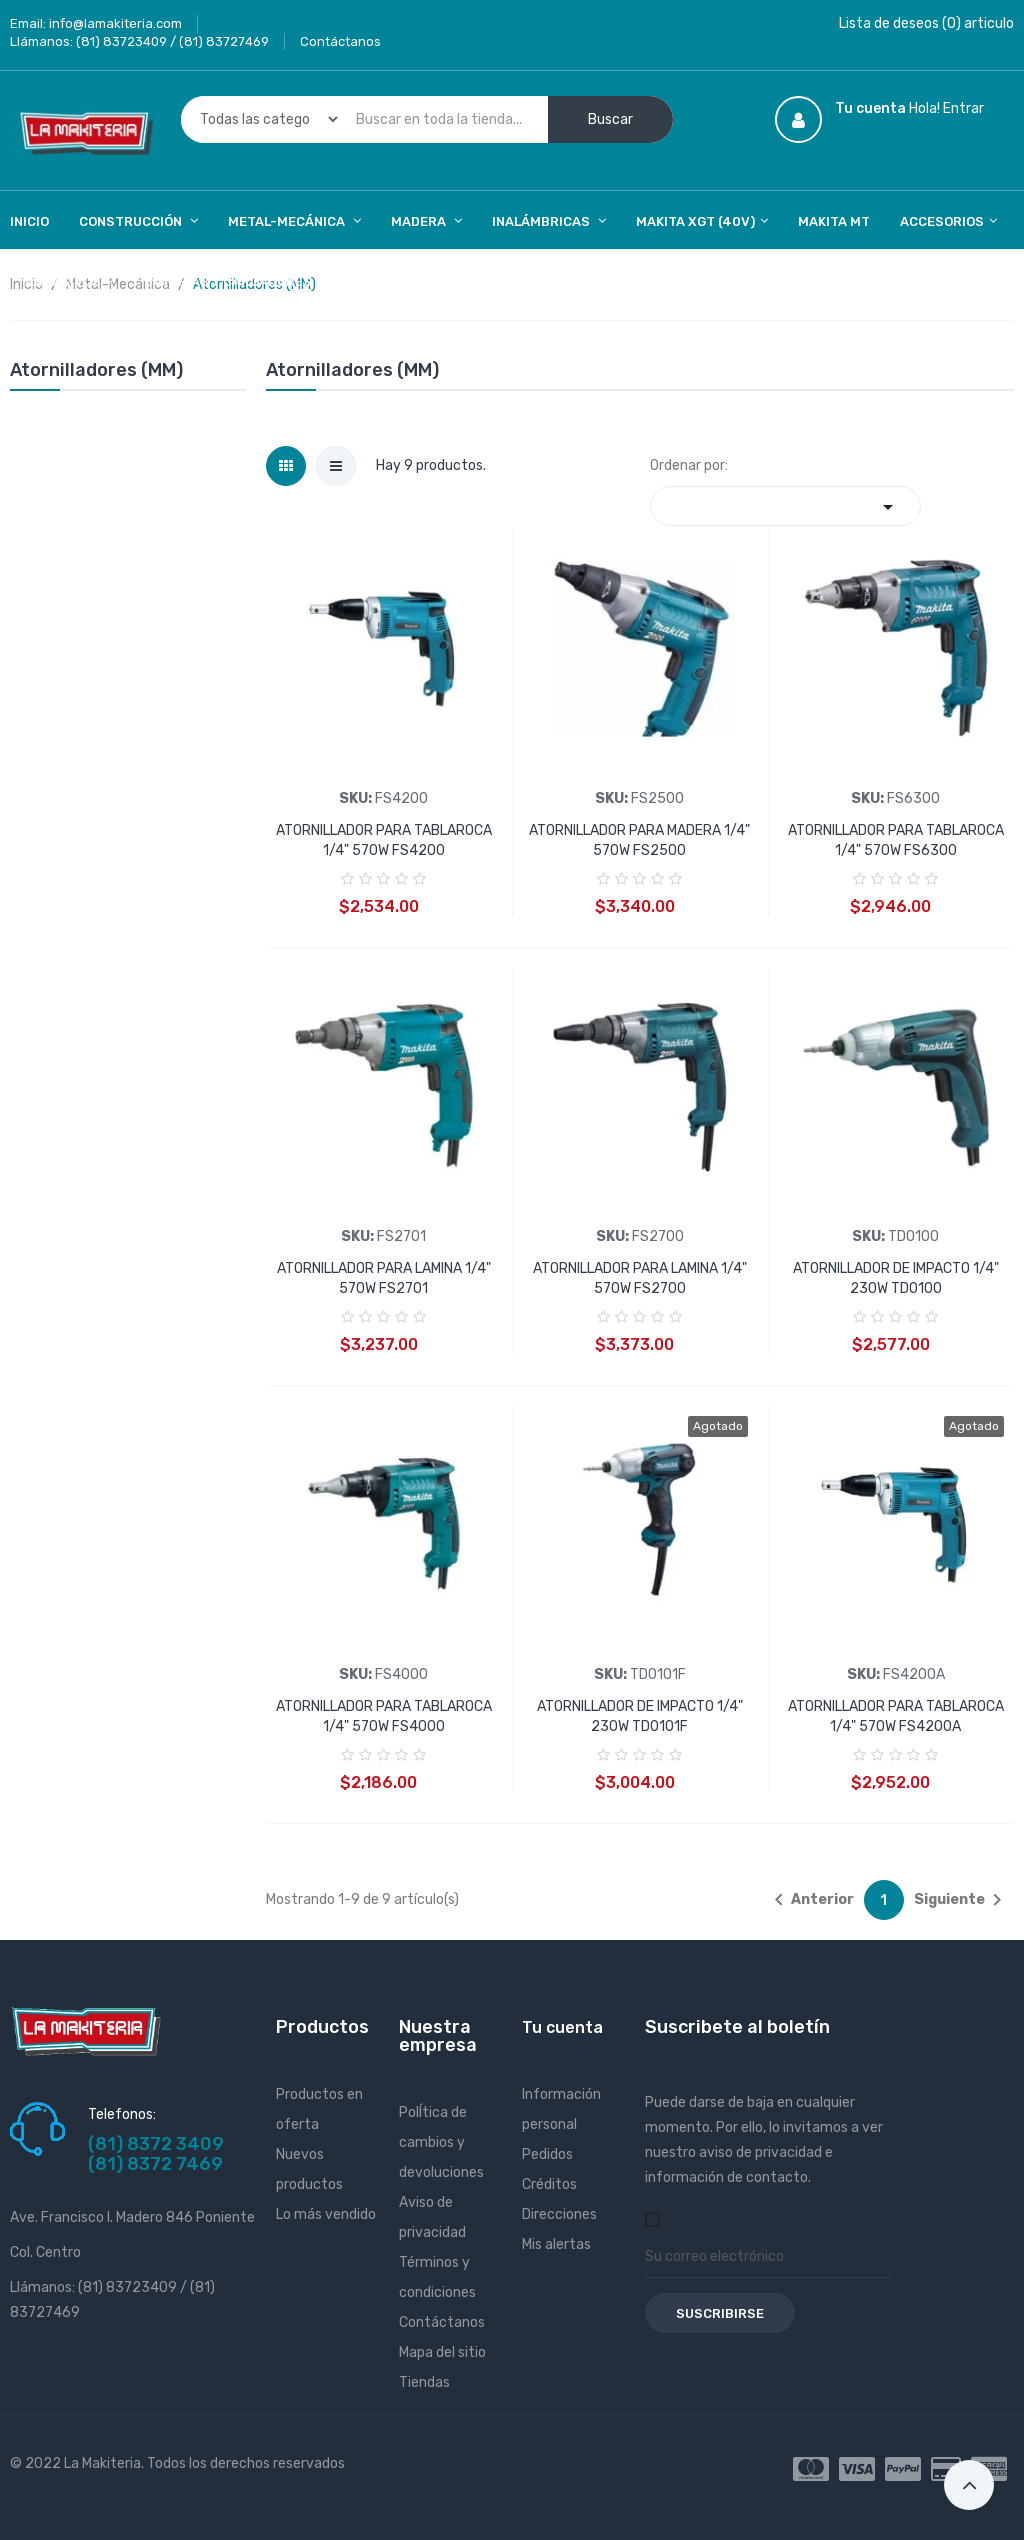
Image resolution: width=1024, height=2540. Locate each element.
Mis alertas (556, 2244)
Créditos (549, 2184)
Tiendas (424, 2382)
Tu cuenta (562, 2027)
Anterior (810, 1900)
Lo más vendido (326, 2214)
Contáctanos (340, 41)
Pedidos (547, 2154)
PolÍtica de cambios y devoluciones (441, 2142)
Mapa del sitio (442, 2352)
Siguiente (961, 1900)
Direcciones (559, 2214)
